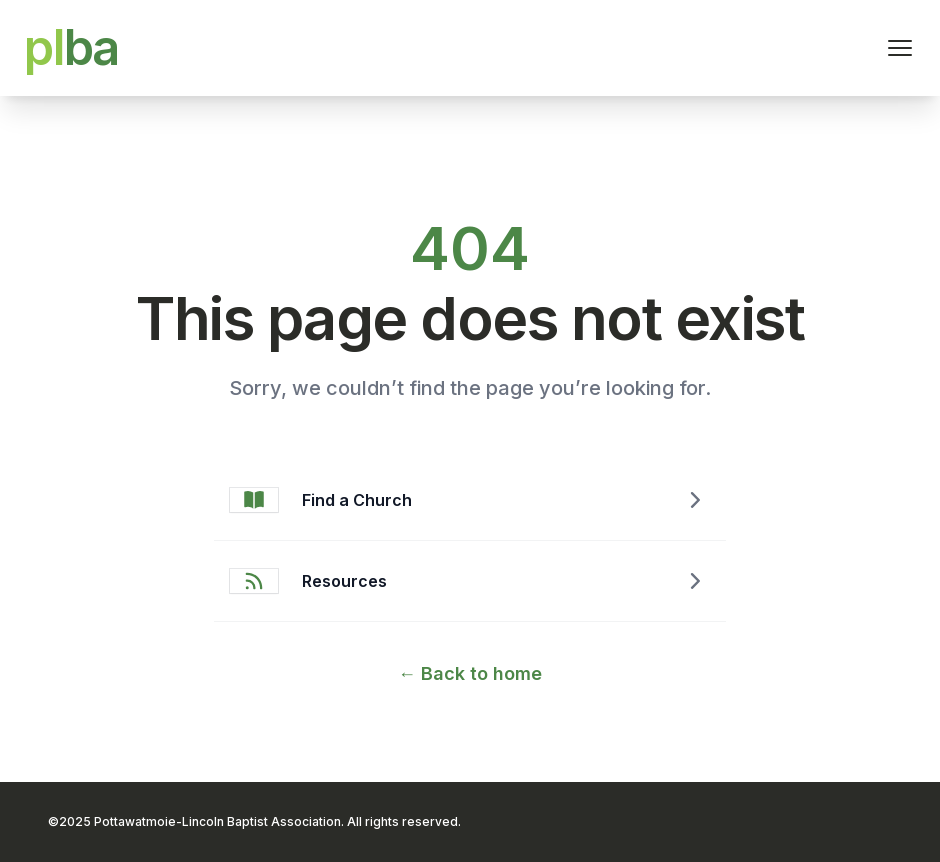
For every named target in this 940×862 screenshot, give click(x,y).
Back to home (470, 673)
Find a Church (357, 500)
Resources (344, 581)
